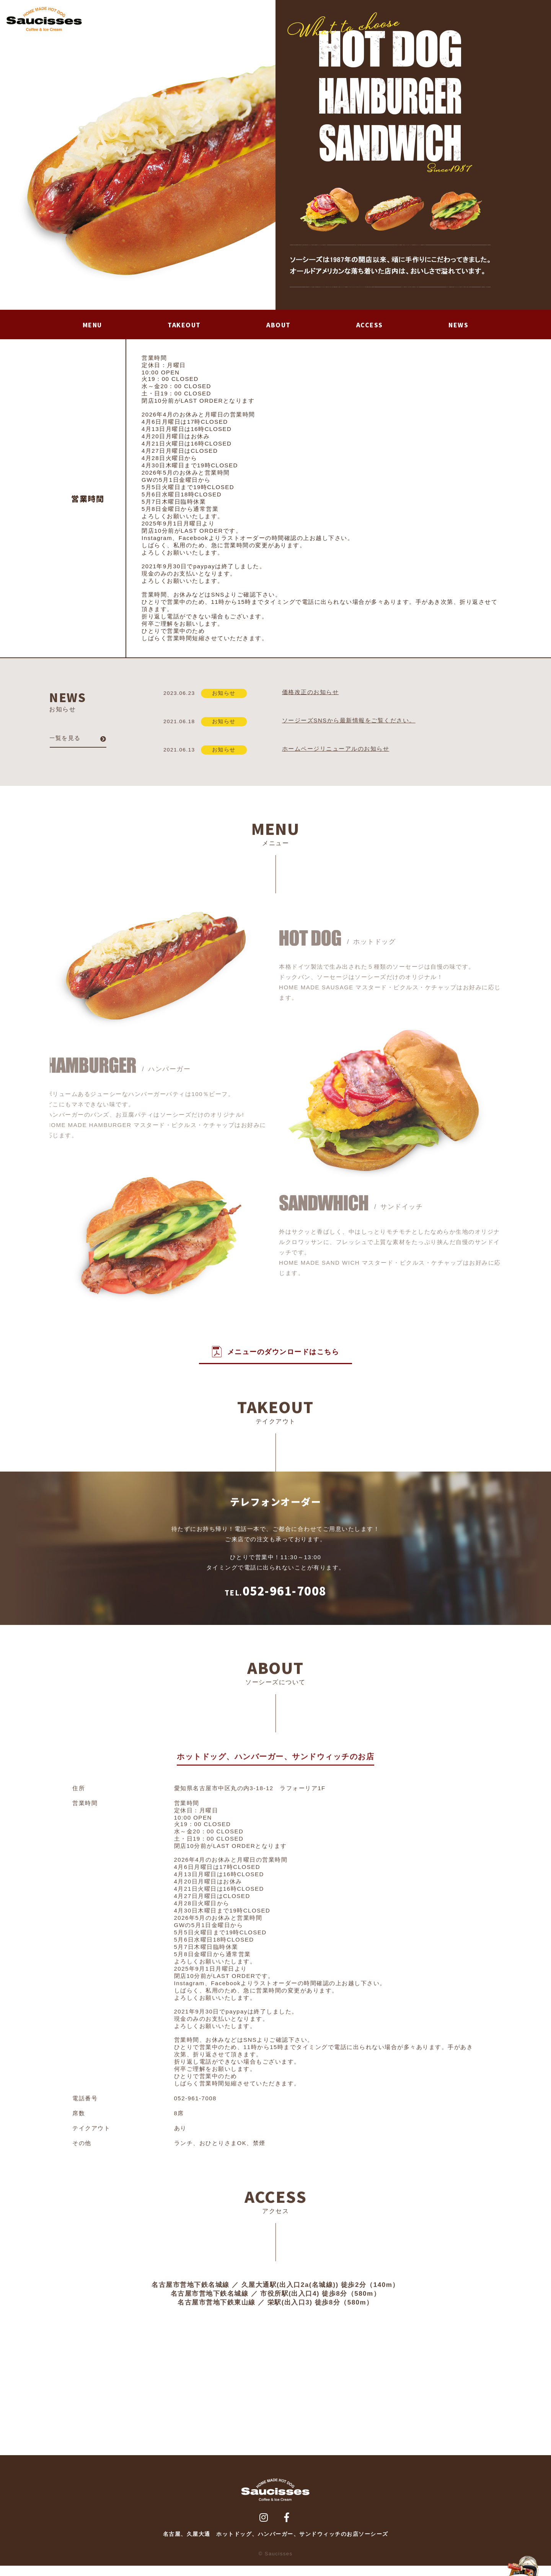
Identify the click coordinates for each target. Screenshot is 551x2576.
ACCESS (370, 328)
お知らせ (229, 700)
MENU (93, 328)
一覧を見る (61, 745)
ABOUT (280, 328)
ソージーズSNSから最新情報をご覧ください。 (352, 727)
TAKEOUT (185, 328)
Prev (10, 155)
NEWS (458, 328)
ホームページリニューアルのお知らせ (339, 756)
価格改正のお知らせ (314, 699)
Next (265, 155)
